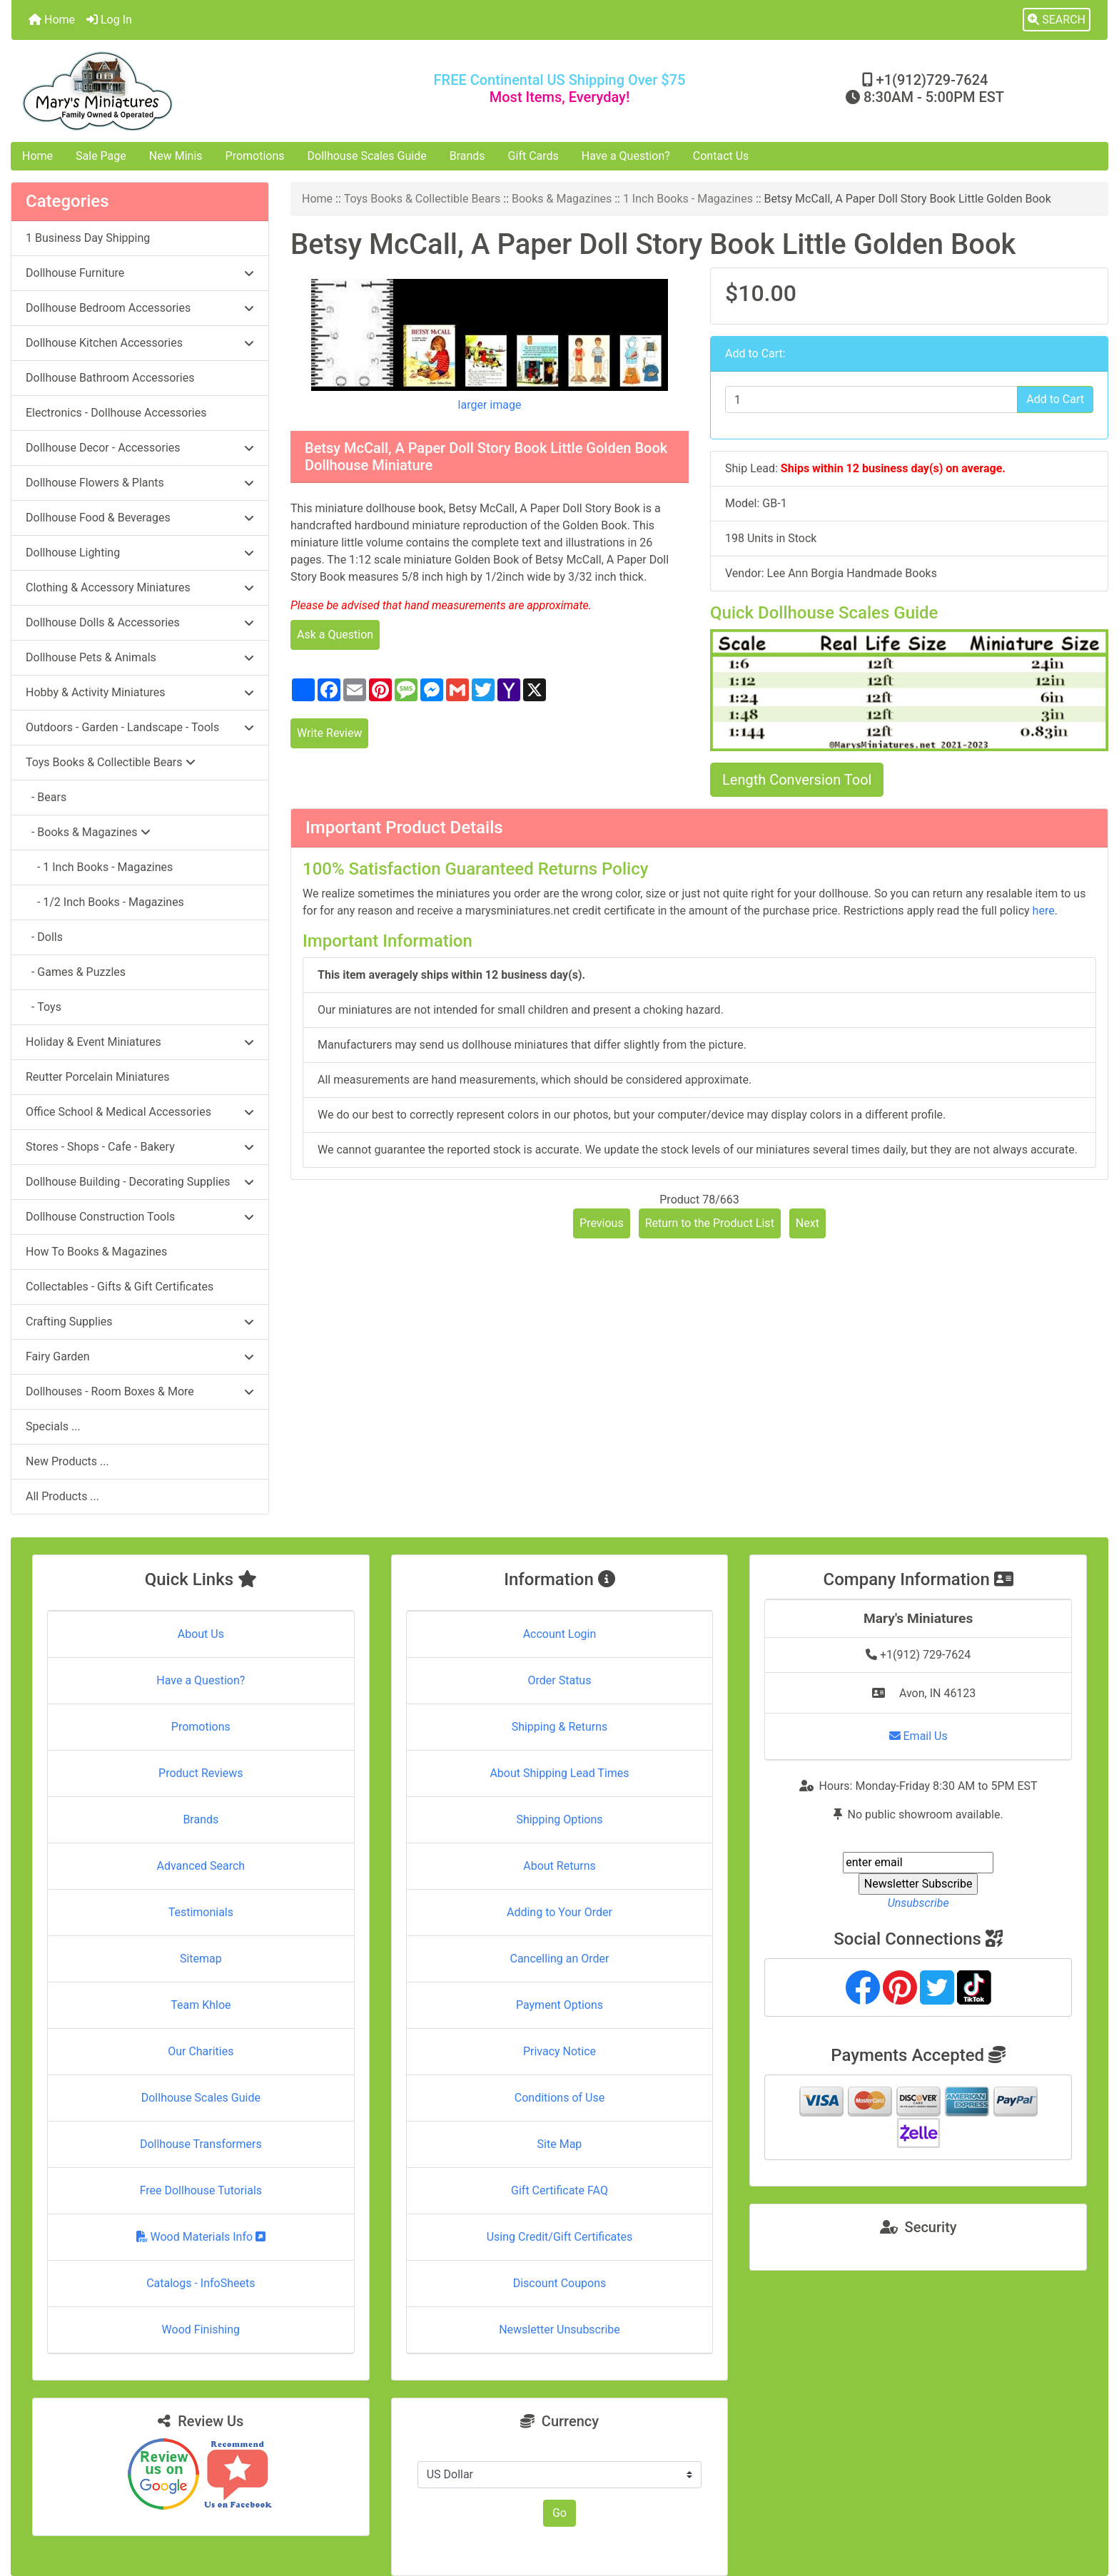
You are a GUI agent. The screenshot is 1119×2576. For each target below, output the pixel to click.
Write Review (329, 733)
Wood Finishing (201, 2329)
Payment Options (559, 2005)
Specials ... (53, 1426)
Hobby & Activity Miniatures (140, 692)
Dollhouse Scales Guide (367, 156)
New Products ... (67, 1461)
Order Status (560, 1680)
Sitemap (201, 1958)
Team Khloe (201, 2005)
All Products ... (62, 1496)
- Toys (43, 1007)
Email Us (918, 1736)
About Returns (559, 1866)
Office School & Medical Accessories (140, 1112)
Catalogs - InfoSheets (200, 2283)
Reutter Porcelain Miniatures (97, 1077)
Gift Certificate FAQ (559, 2190)
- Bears (46, 797)
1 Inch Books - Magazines (688, 198)
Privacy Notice (559, 2051)
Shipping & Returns (560, 1727)
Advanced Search (201, 1866)
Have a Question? (626, 156)
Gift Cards (533, 156)
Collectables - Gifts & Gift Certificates (119, 1286)
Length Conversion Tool (796, 779)
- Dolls (44, 937)
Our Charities (200, 2051)
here (1044, 910)
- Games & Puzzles (76, 972)
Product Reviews (200, 1773)
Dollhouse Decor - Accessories (140, 447)
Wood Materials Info (201, 2237)
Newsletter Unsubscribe (559, 2329)
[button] (1056, 20)
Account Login (560, 1634)
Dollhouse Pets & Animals (140, 657)
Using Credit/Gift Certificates (560, 2237)
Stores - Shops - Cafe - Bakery (140, 1147)
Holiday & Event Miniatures (140, 1042)
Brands (467, 156)
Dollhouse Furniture (140, 273)
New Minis (176, 156)
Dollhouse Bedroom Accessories (140, 308)
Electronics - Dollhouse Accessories (116, 412)
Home (52, 19)
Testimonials (200, 1912)
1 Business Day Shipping (88, 238)
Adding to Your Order (559, 1912)
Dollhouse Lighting (140, 552)
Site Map (559, 2144)
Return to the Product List (709, 1223)
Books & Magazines (562, 198)
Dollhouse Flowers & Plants (140, 482)
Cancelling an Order (559, 1958)
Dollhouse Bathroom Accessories (110, 378)
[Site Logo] (194, 91)
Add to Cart (1055, 399)
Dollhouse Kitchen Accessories (140, 343)
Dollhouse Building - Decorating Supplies (140, 1181)
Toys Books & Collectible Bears (422, 198)
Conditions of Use (559, 2097)
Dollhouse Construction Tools (140, 1216)
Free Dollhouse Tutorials (201, 2190)
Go (559, 2513)
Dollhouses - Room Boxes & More (140, 1391)
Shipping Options (559, 1819)
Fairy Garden (140, 1356)
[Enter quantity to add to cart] (871, 399)
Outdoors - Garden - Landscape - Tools (140, 727)
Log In (109, 19)
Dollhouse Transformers (201, 2144)
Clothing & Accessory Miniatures (140, 587)
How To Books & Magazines (96, 1251)
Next (807, 1223)
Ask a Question (335, 634)
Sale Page (101, 156)
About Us (201, 1634)
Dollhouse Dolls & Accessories (140, 622)
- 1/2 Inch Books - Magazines (105, 902)
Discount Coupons (560, 2283)
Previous (601, 1223)
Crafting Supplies (140, 1321)
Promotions (255, 156)
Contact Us (721, 156)
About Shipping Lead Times (559, 1773)
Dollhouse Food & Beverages (140, 517)
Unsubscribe (918, 1903)
